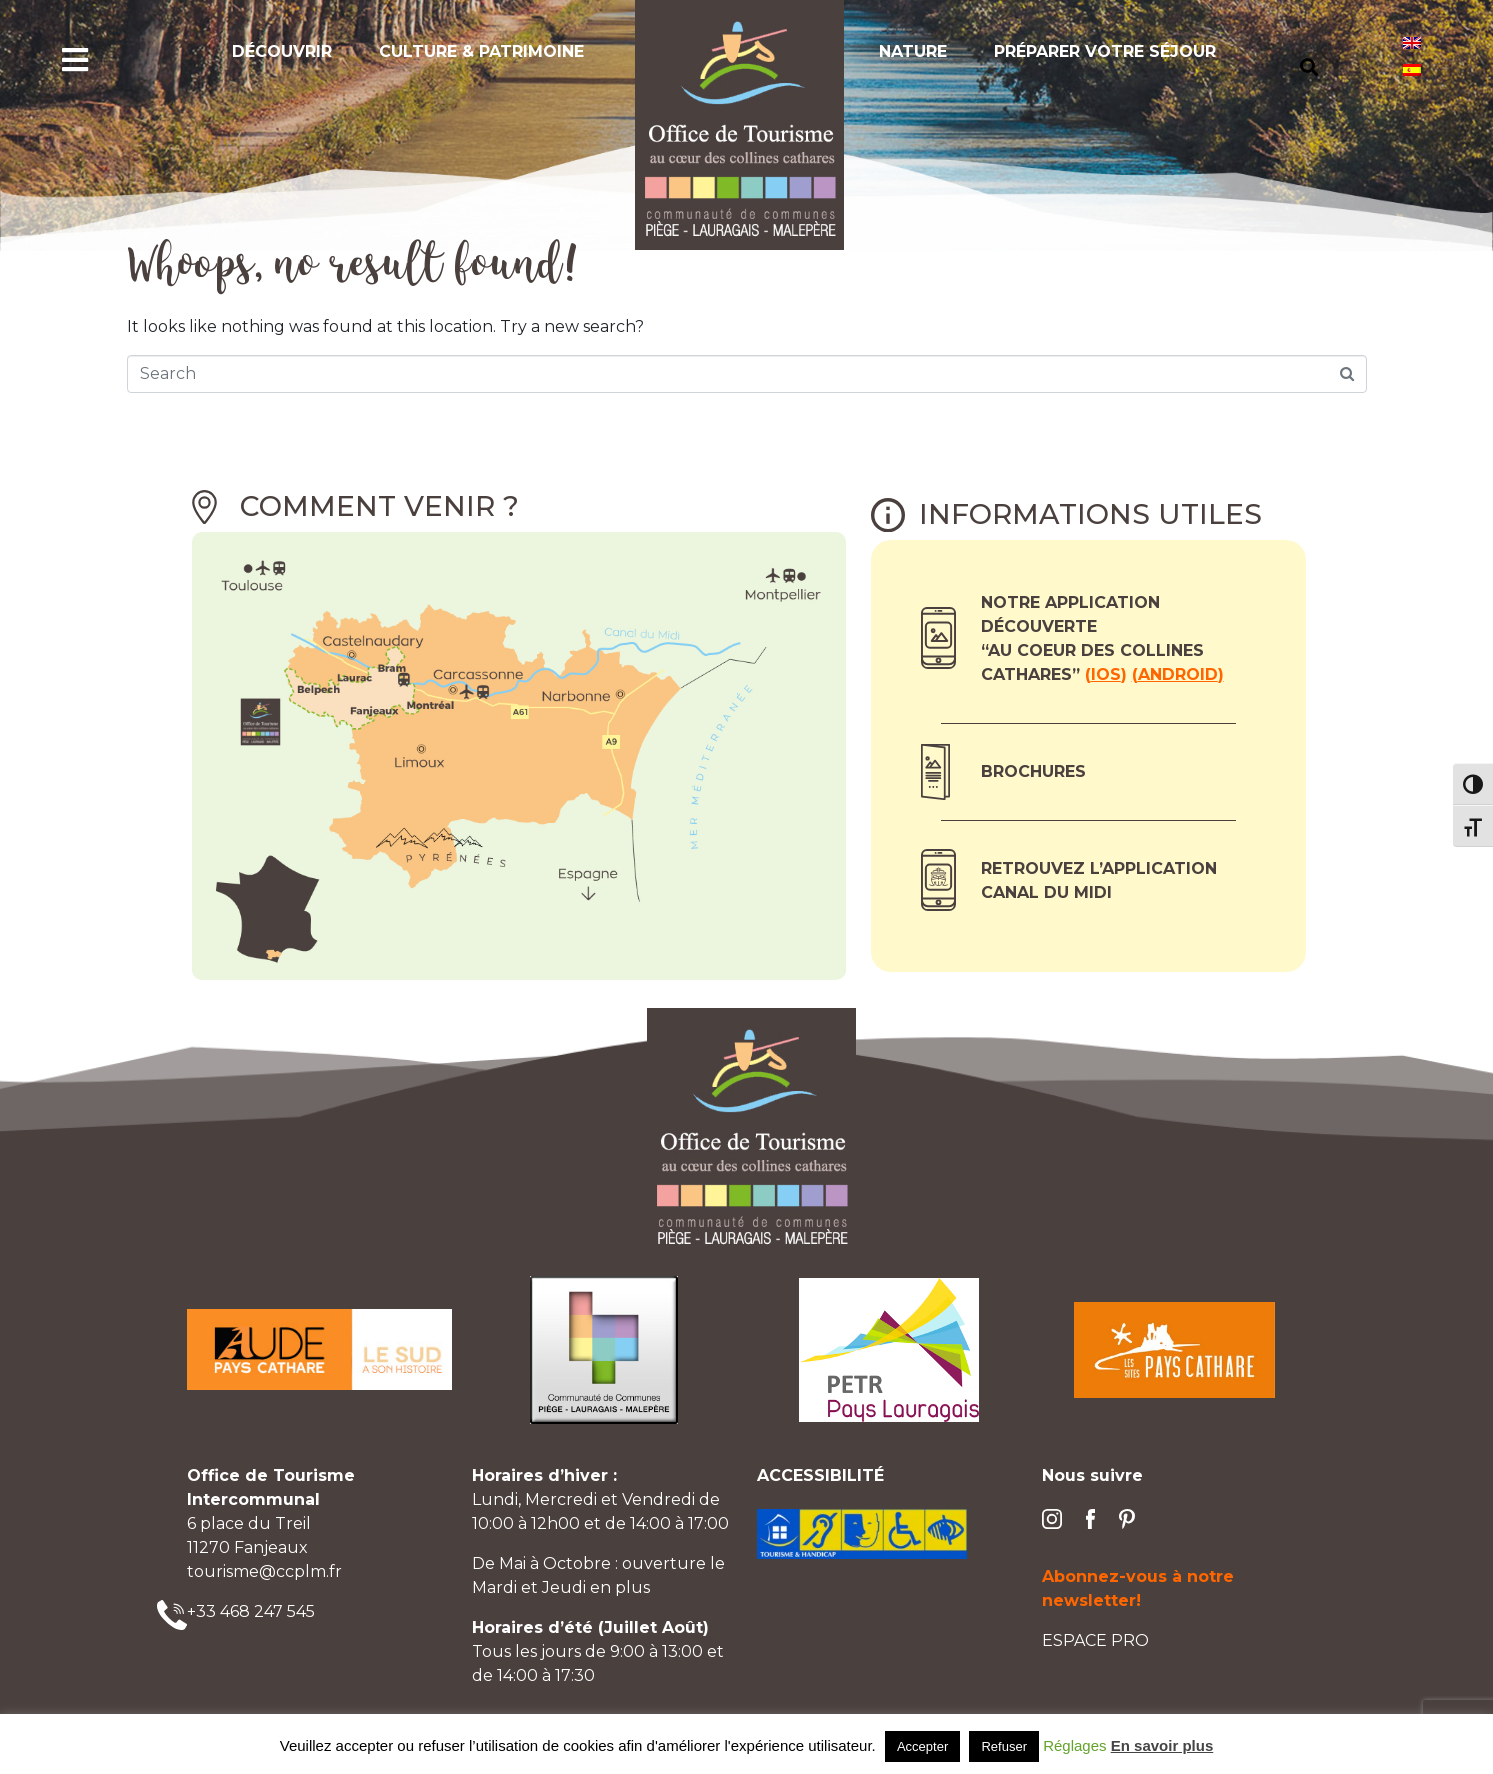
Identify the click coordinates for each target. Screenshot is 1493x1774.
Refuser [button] (1004, 1746)
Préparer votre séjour (1105, 51)
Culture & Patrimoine (481, 51)
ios (1106, 674)
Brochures (1033, 771)
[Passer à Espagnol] (1412, 69)
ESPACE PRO (1095, 1640)
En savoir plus (1162, 1745)
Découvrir (282, 51)
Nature (913, 51)
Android (1178, 674)
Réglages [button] (1074, 1745)
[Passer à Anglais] (1412, 42)
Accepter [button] (922, 1746)
